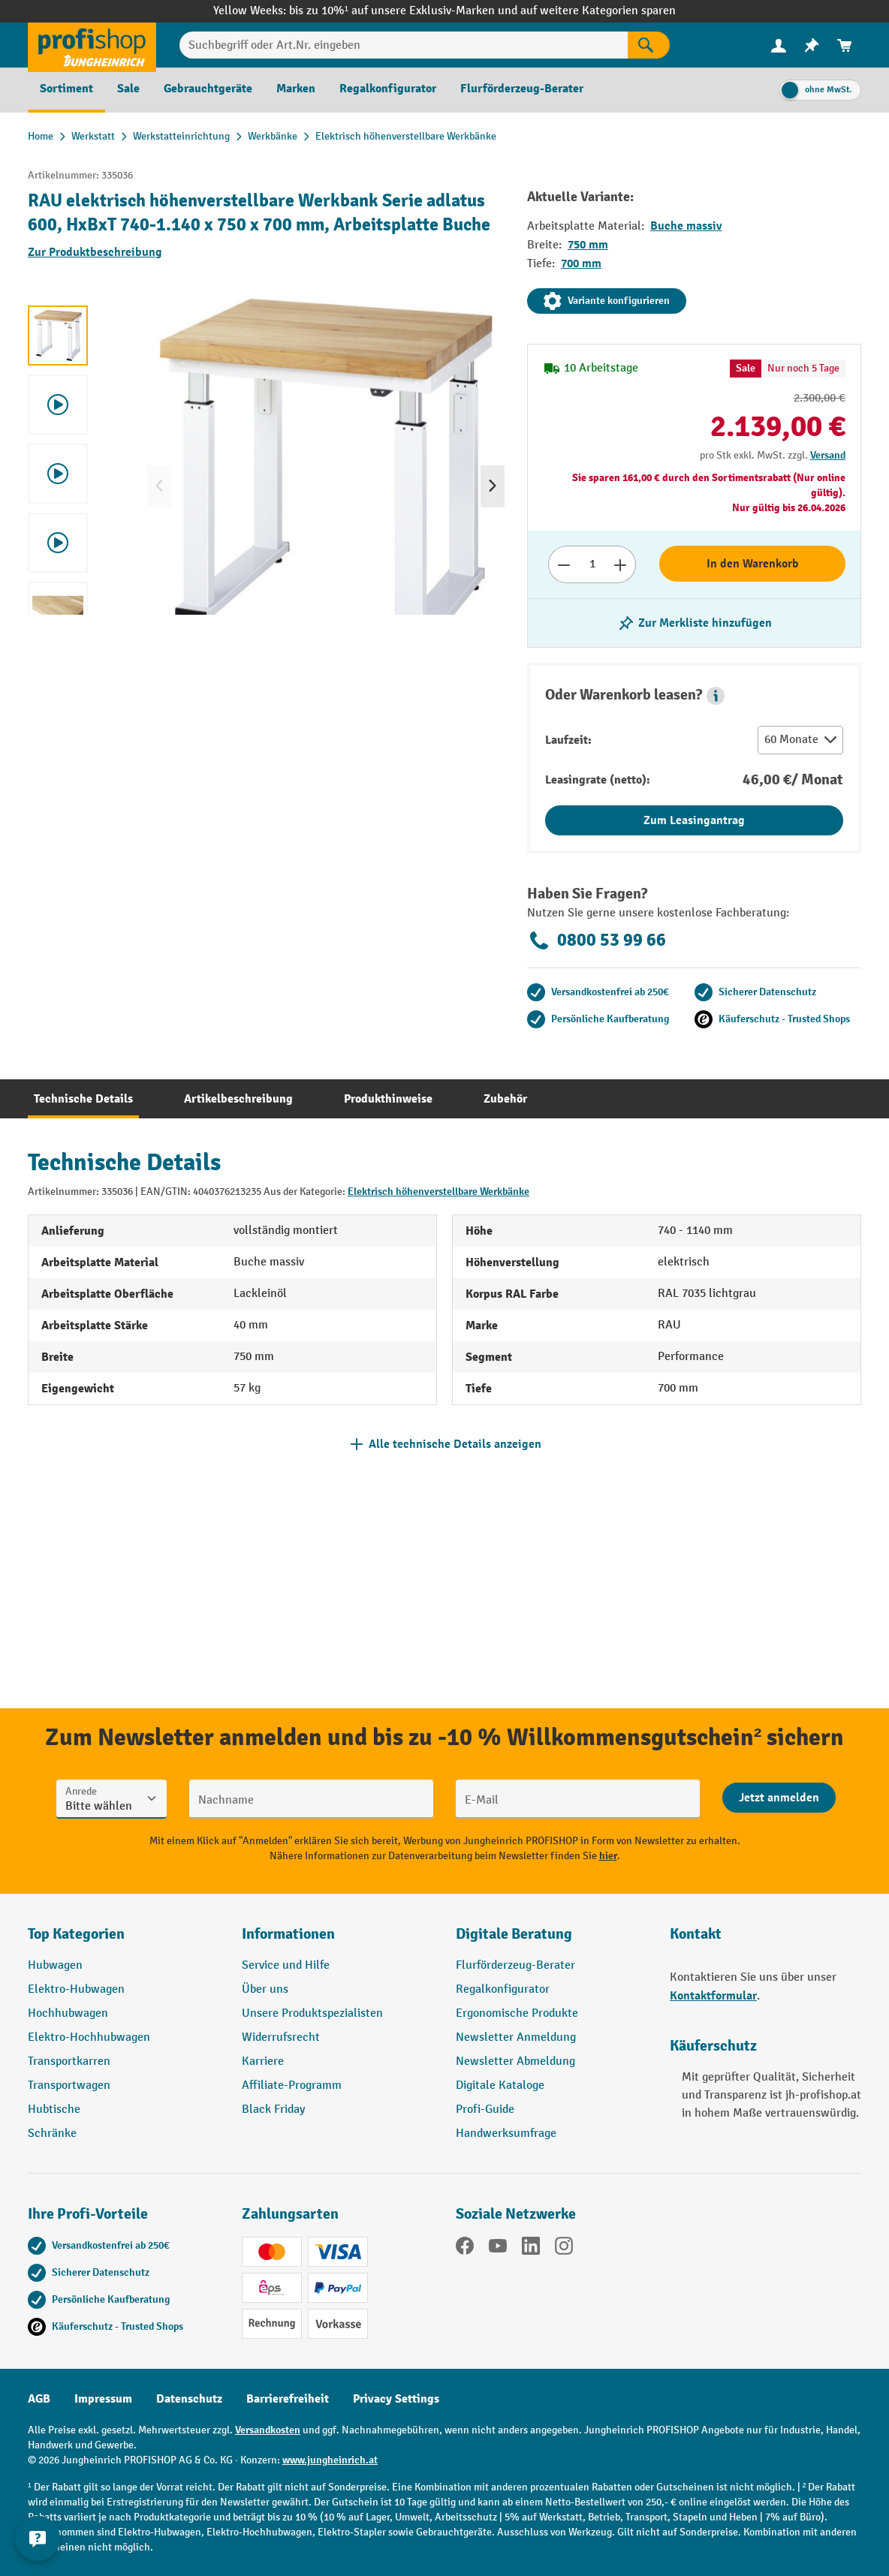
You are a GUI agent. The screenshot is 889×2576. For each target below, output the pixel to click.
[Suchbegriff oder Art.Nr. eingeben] (403, 45)
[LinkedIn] (531, 2249)
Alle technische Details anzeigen (455, 1444)
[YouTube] (498, 2249)
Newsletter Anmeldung (516, 2037)
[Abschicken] (779, 1798)
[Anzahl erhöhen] (620, 564)
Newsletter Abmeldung (515, 2061)
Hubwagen (55, 1965)
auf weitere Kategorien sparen (598, 11)
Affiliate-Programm (292, 2085)
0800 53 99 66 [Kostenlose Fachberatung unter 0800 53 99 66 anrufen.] (596, 940)
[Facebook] (465, 2249)
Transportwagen (69, 2085)
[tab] (83, 1098)
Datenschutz (189, 2398)
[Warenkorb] (844, 45)
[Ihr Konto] (778, 45)
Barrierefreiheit (287, 2398)
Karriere (263, 2061)
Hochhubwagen (68, 2013)
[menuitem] (778, 45)
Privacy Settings (396, 2398)
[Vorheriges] (159, 486)
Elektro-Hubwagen (76, 1989)
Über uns (265, 1989)
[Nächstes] (493, 486)
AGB (39, 2398)
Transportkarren (69, 2061)
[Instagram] (564, 2249)
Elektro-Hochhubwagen (89, 2037)
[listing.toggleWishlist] (694, 623)
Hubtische (54, 2109)
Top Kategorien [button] (76, 1933)
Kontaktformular (713, 1995)
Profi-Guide (485, 2109)
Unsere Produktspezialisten (312, 2013)
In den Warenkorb (753, 563)
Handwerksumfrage (506, 2133)
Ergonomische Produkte (517, 2013)
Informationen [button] (288, 1933)
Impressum (103, 2398)
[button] (715, 696)
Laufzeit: (568, 740)
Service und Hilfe (286, 1965)
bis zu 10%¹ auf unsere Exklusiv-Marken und (404, 11)
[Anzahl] (592, 564)
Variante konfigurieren (607, 301)
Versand (827, 455)
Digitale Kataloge (500, 2085)
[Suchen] (649, 45)
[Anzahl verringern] (563, 564)
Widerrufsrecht (281, 2037)
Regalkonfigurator (503, 1989)
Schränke (52, 2133)
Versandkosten (267, 2430)
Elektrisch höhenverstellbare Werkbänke (438, 1191)
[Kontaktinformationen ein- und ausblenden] (37, 2538)
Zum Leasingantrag (694, 820)
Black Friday (273, 2109)
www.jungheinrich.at (330, 2460)
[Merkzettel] (811, 45)
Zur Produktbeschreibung (95, 252)
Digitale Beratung (514, 1933)
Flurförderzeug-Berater (515, 1965)
